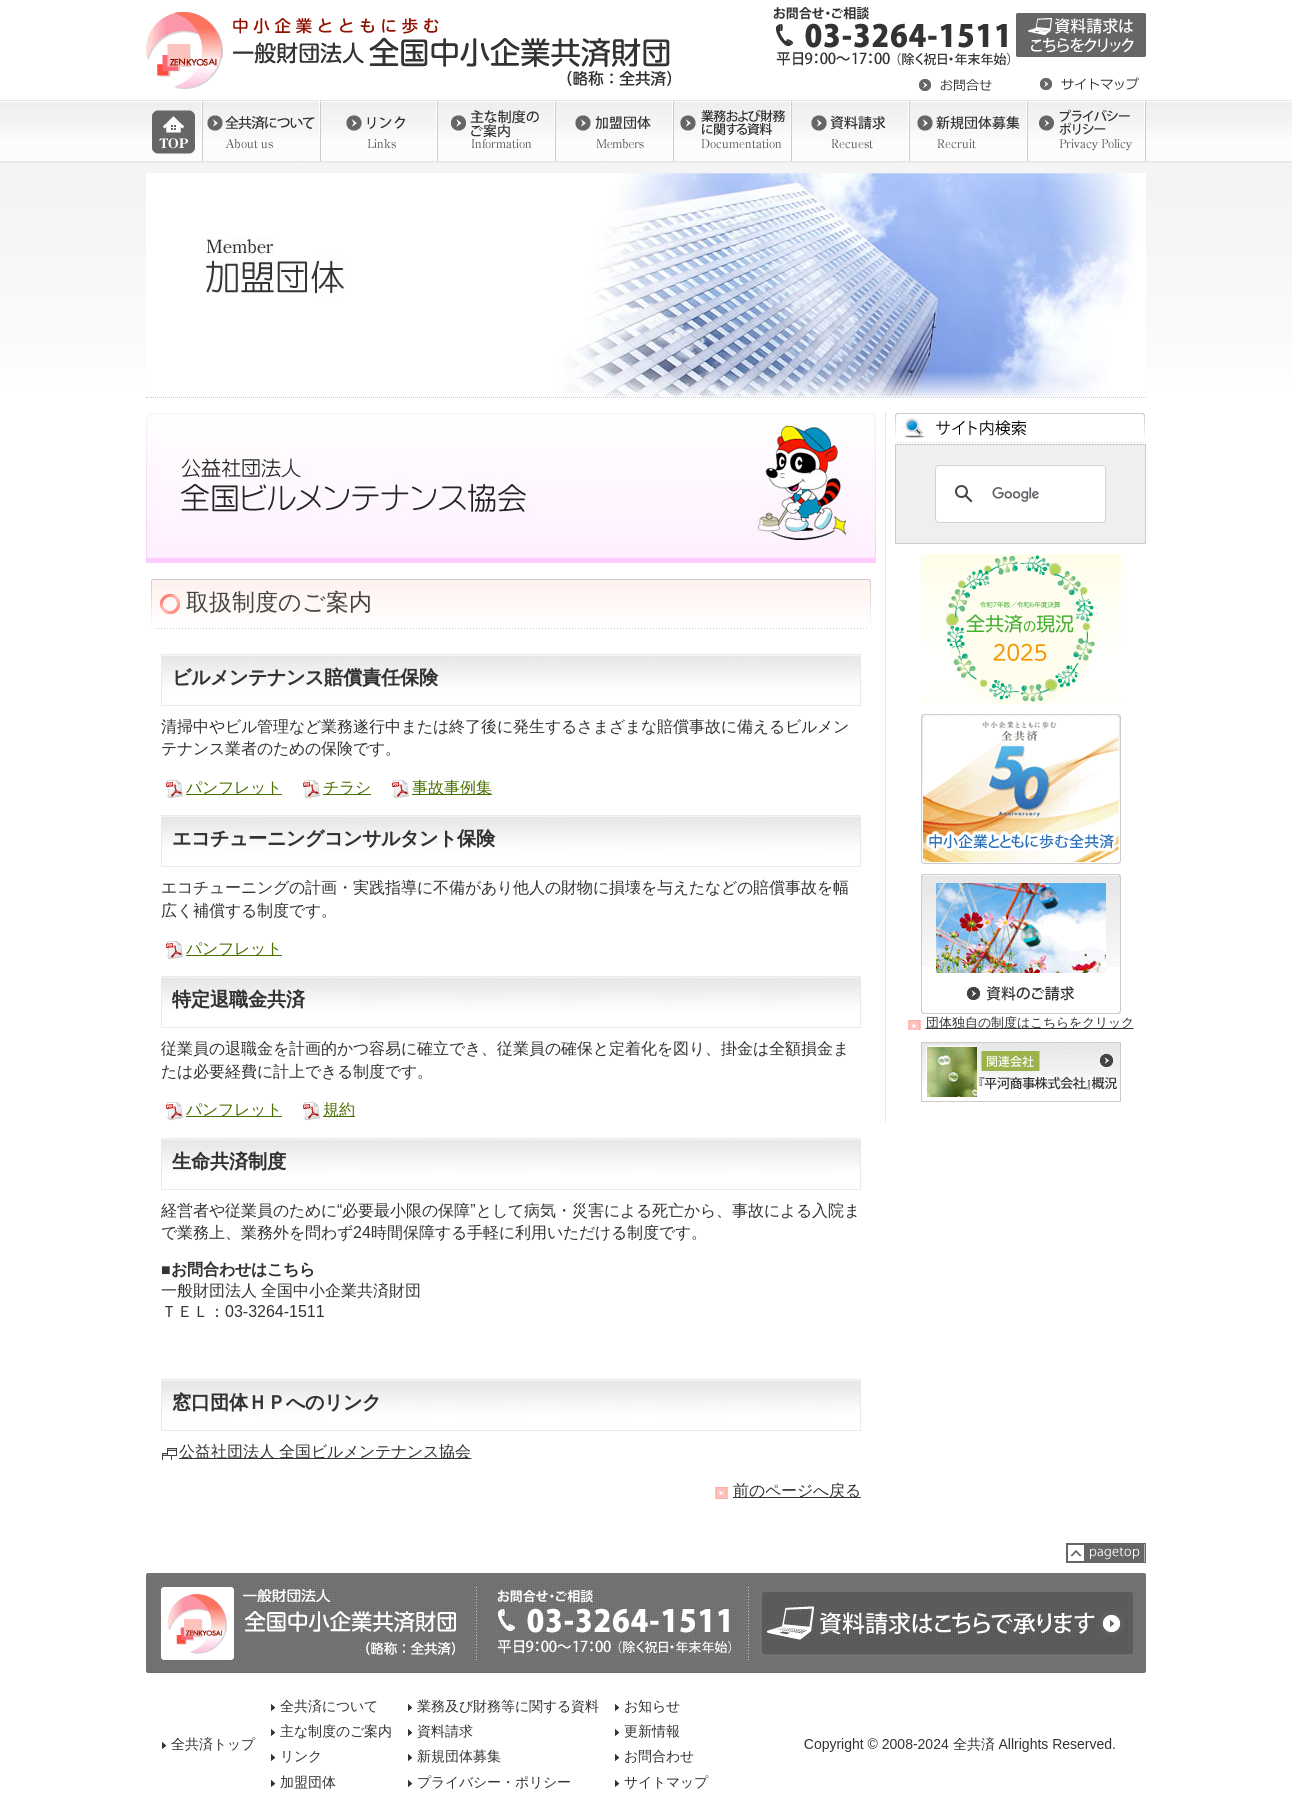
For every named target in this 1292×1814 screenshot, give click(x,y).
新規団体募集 (459, 1756)
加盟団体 (308, 1782)
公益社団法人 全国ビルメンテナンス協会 (325, 1451)
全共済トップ (213, 1744)
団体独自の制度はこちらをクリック (1030, 1022)
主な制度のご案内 (336, 1731)
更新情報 (652, 1731)
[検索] (1017, 494)
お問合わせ (659, 1756)
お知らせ (652, 1706)
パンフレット (234, 787)
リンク (301, 1756)
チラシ (347, 787)
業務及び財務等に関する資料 (508, 1706)
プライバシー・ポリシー (494, 1782)
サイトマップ (666, 1782)
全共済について (329, 1706)
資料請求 (445, 1731)
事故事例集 (452, 787)
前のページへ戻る (797, 1490)
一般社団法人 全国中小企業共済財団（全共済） (411, 50)
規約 (339, 1109)
